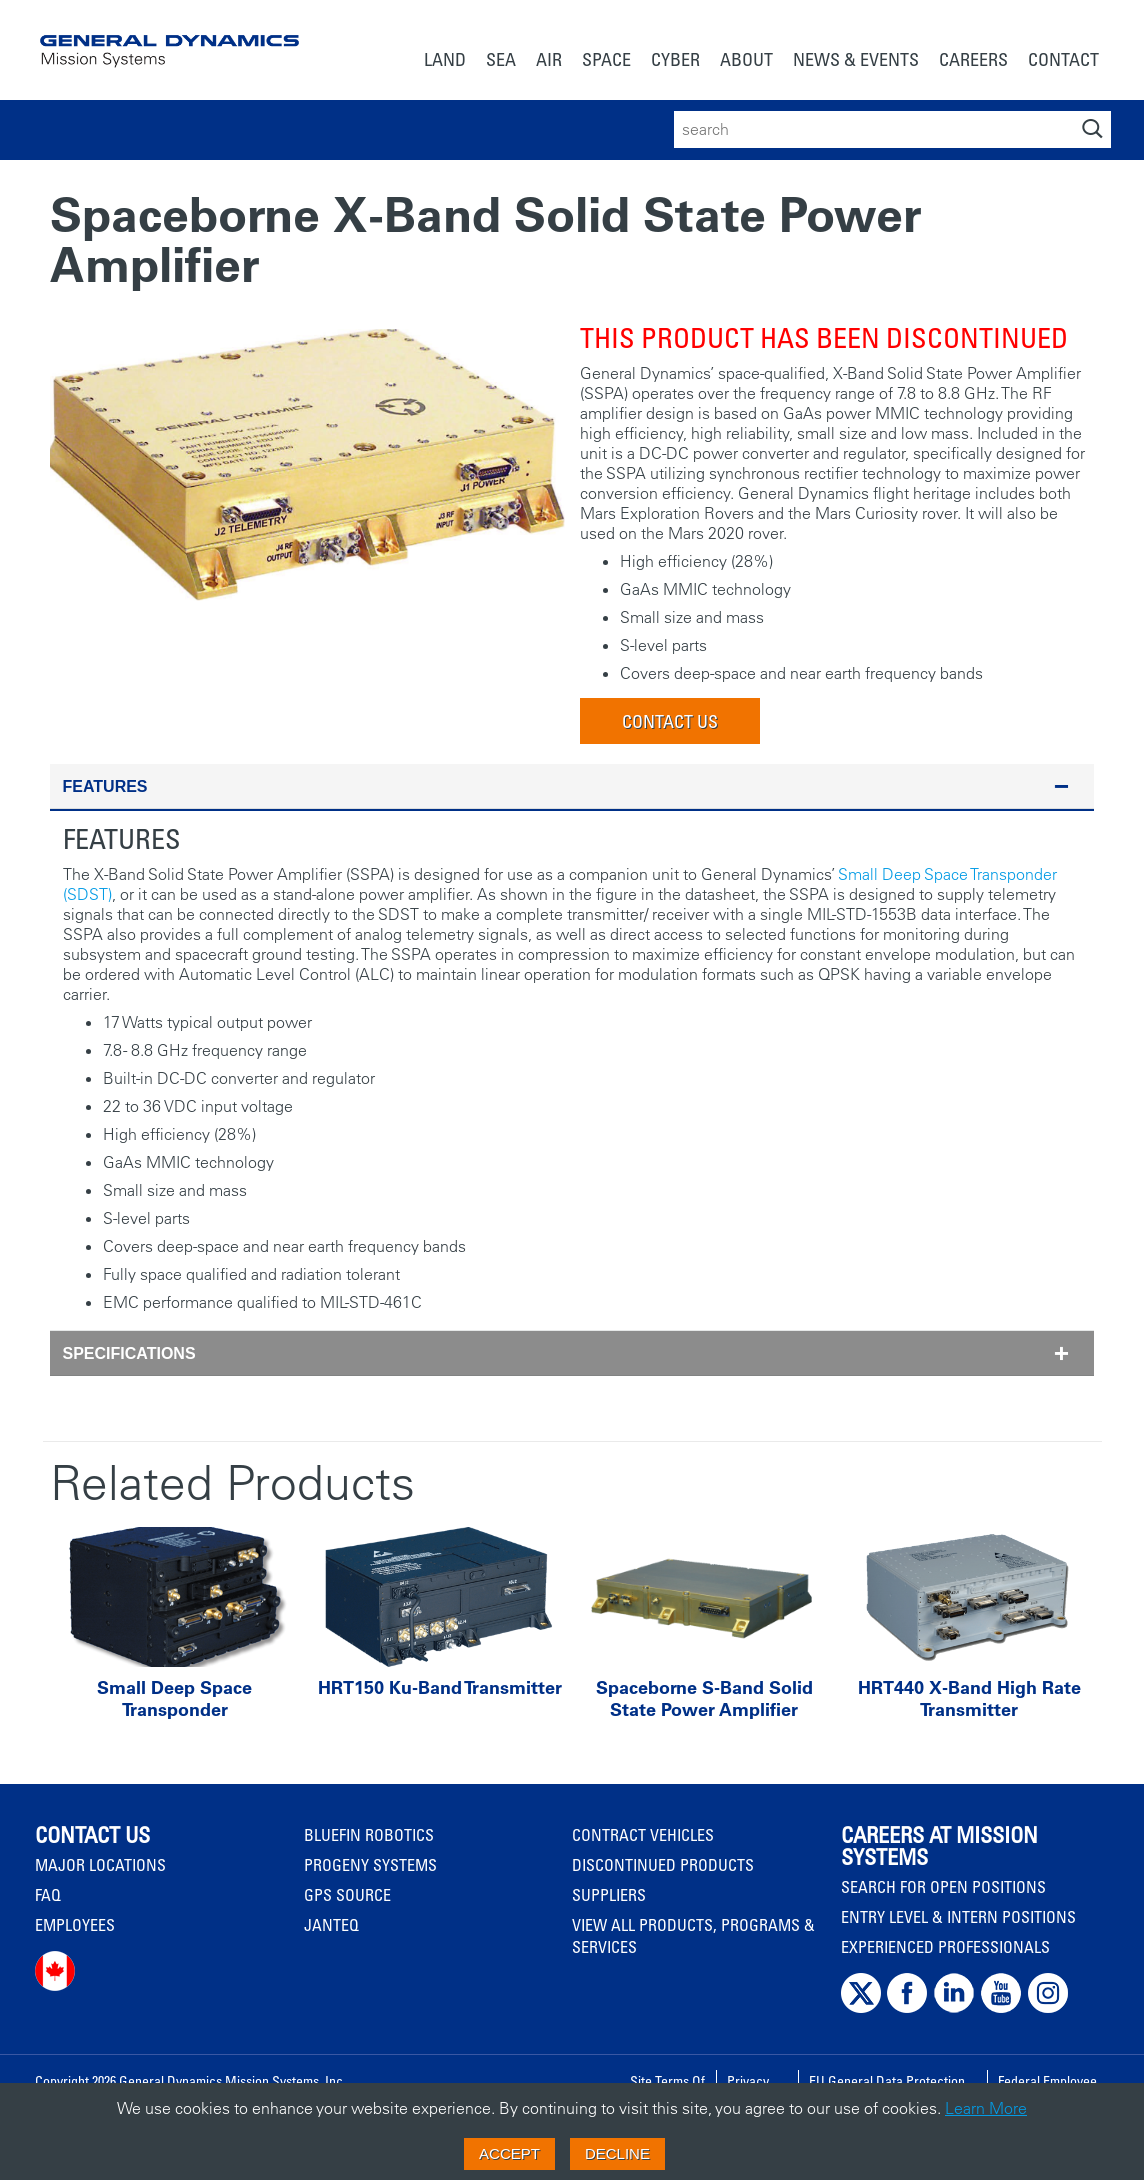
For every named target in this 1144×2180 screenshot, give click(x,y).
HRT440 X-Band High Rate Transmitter (969, 1699)
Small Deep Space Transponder (174, 1699)
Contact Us (670, 721)
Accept (509, 2153)
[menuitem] (445, 61)
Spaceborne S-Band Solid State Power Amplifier (704, 1699)
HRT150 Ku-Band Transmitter (440, 1688)
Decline (617, 2153)
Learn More (986, 2108)
